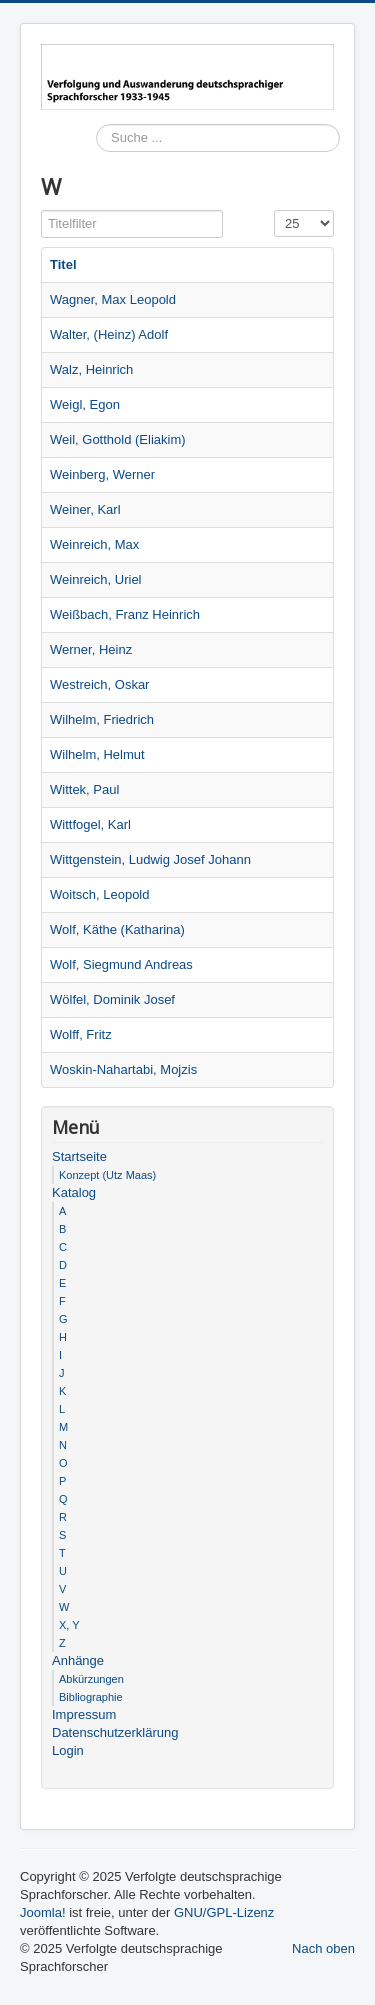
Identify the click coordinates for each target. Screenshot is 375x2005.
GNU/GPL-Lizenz (224, 1912)
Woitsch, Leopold (100, 894)
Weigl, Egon (85, 404)
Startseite (79, 1156)
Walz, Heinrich (91, 369)
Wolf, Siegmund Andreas (121, 964)
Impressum (84, 1714)
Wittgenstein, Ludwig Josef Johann (150, 859)
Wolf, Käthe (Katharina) (117, 929)
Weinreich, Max (94, 544)
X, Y (69, 1625)
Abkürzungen (91, 1679)
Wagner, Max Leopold (113, 299)
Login (68, 1750)
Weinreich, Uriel (96, 579)
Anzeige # (274, 210)
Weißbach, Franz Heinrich (125, 614)
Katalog (74, 1192)
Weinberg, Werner (102, 474)
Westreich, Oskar (99, 684)
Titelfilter (41, 210)
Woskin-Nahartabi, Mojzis (123, 1069)
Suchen (96, 166)
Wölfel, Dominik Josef (112, 999)
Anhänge (78, 1660)
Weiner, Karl (85, 509)
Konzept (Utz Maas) (107, 1175)
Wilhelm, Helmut (97, 754)
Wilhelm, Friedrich (102, 719)
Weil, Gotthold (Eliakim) (118, 439)
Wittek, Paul (84, 789)
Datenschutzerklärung (115, 1732)
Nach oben (323, 1948)
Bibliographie (91, 1697)
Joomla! (43, 1912)
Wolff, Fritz (81, 1034)
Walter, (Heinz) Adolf (109, 334)
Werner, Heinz (91, 649)
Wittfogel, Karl (90, 824)
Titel (63, 264)
